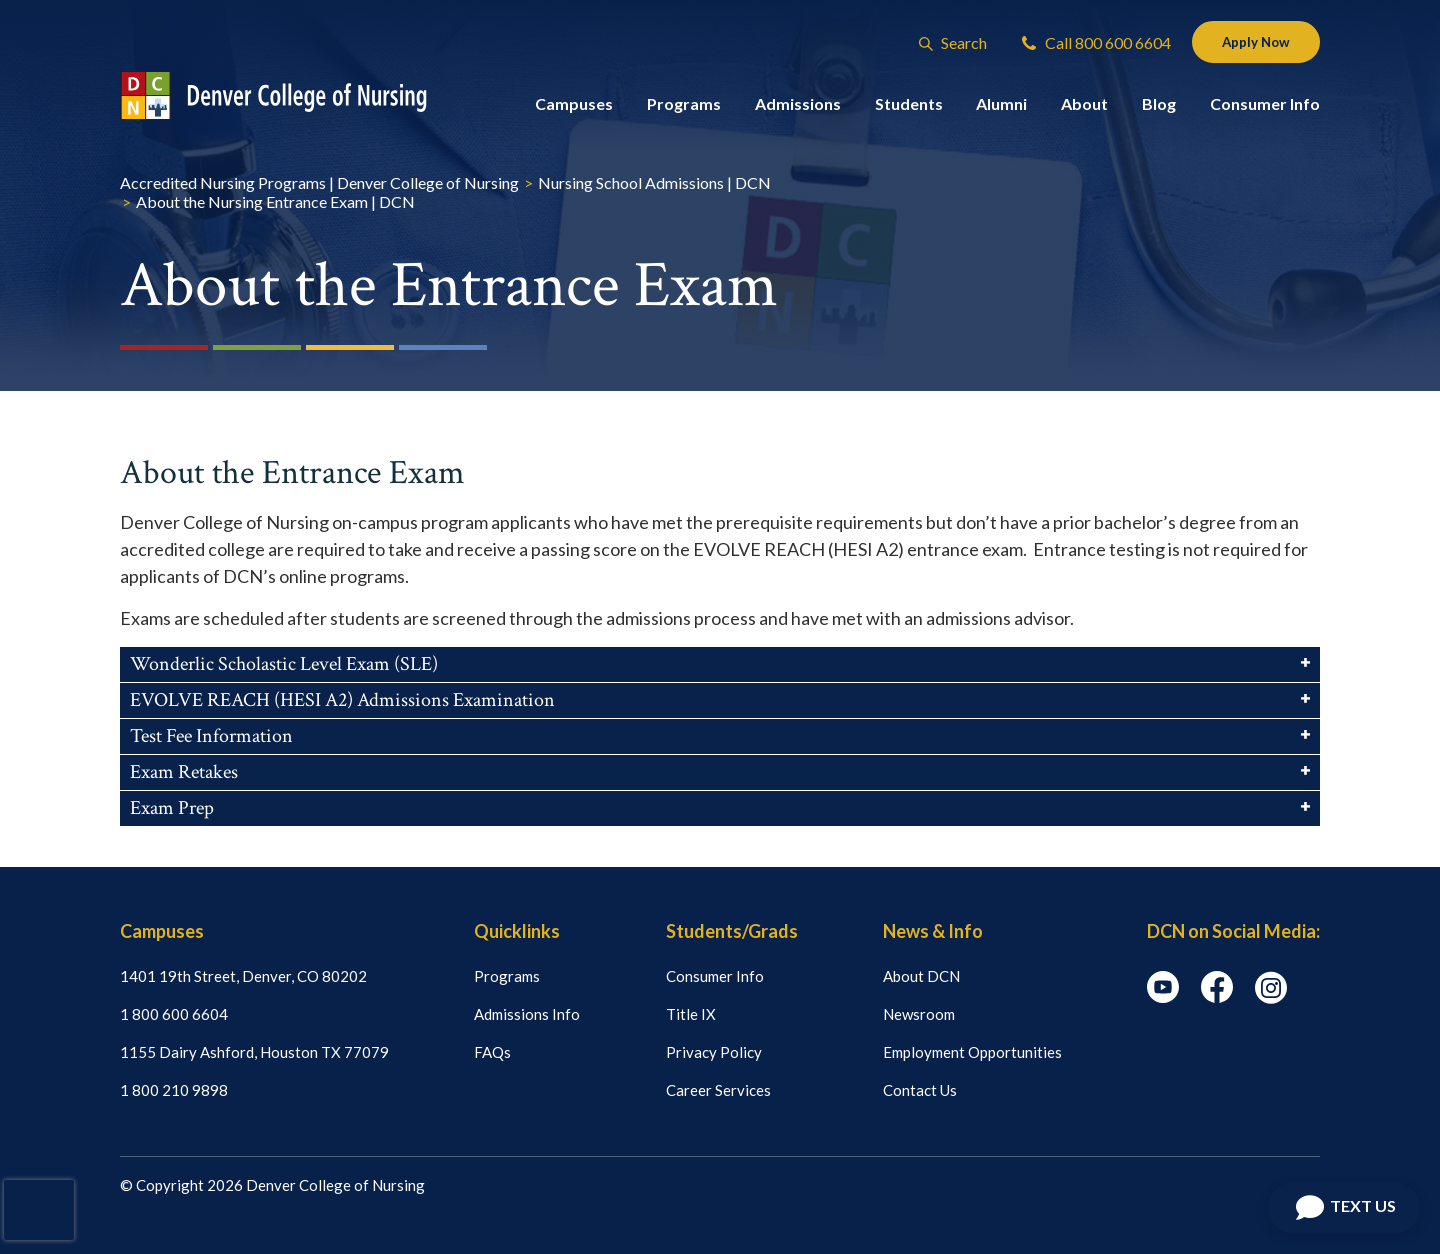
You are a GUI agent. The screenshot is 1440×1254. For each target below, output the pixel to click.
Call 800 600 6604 (1083, 44)
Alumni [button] (1001, 107)
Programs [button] (684, 107)
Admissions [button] (798, 107)
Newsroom (919, 1014)
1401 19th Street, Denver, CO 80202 (243, 976)
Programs (507, 976)
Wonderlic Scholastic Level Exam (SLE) (720, 664)
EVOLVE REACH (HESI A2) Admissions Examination (720, 700)
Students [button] (909, 107)
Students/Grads (732, 931)
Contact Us (920, 1090)
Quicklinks (517, 931)
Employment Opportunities (972, 1052)
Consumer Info (715, 976)
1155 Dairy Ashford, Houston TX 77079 (254, 1052)
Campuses (162, 931)
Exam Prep (720, 808)
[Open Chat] (1344, 1208)
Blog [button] (1159, 107)
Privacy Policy (714, 1052)
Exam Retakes (720, 772)
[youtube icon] (1163, 997)
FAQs (492, 1052)
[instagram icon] (1271, 998)
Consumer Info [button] (1265, 107)
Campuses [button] (574, 107)
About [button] (1084, 107)
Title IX (691, 1014)
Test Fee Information (720, 736)
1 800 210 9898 (174, 1090)
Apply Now (1249, 43)
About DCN (921, 976)
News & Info (933, 931)
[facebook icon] (1217, 997)
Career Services (718, 1090)
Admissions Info (527, 1014)
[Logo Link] (292, 99)
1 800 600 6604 (174, 1014)
